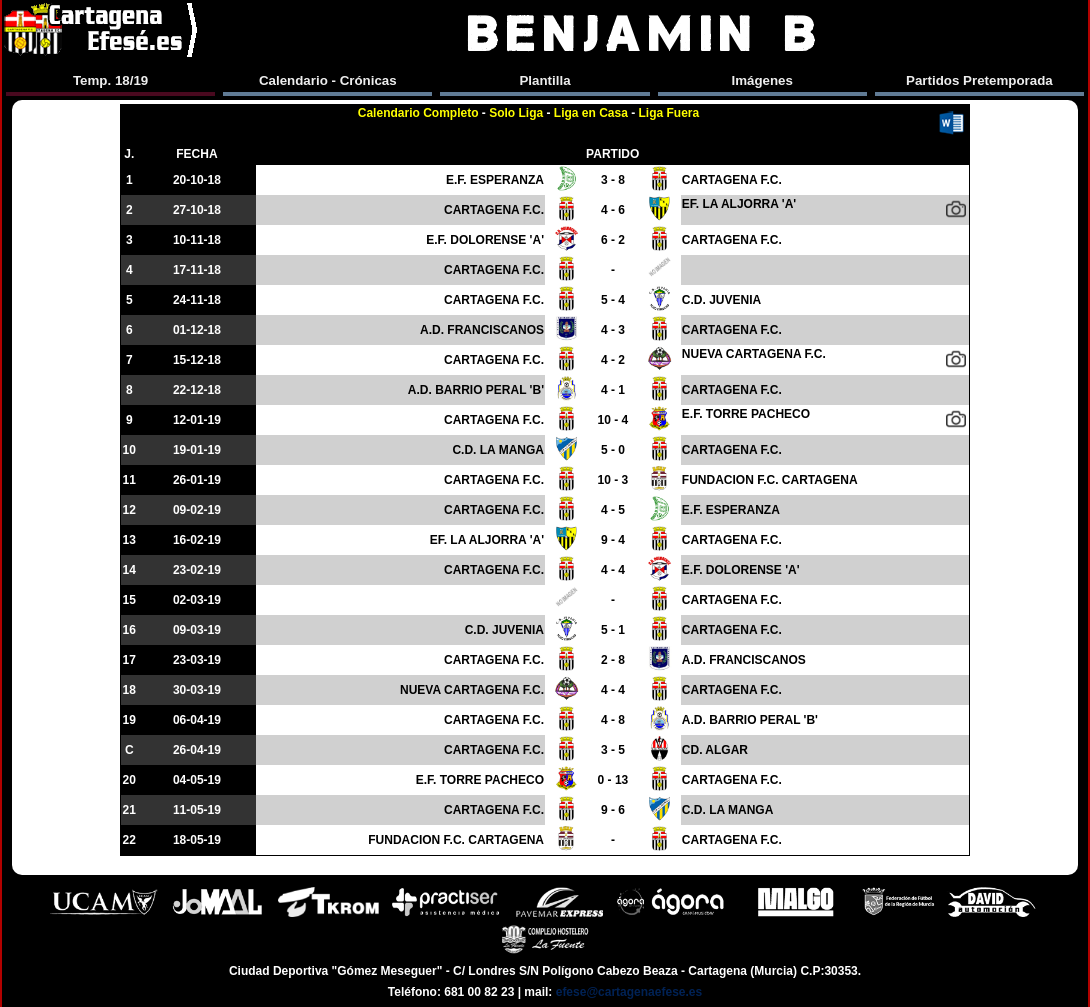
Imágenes (762, 80)
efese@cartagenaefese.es (629, 992)
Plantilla (544, 80)
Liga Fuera (669, 113)
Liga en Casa (591, 113)
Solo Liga (516, 113)
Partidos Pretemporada (979, 80)
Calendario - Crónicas (328, 80)
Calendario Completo (418, 113)
